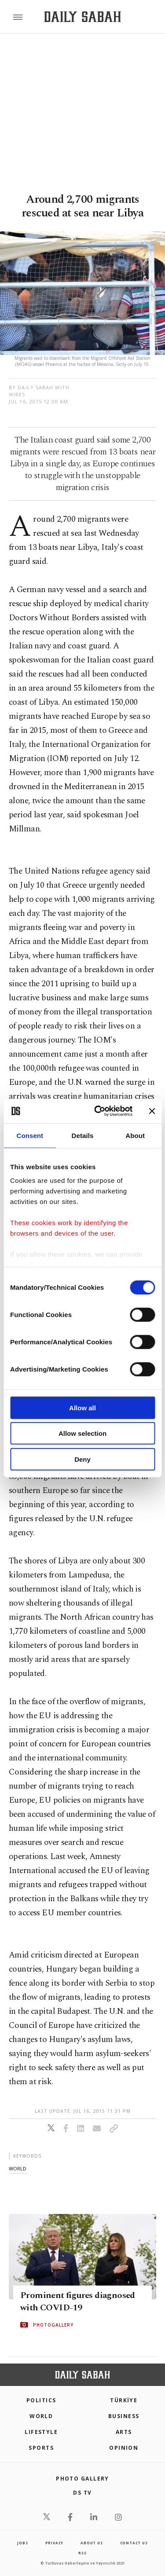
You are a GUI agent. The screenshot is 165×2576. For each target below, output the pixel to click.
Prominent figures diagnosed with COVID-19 (77, 2301)
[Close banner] (152, 1111)
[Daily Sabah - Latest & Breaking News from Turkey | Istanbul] (82, 16)
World (41, 2416)
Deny (82, 1459)
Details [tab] (83, 1135)
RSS (82, 2552)
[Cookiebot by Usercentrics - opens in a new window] (98, 1111)
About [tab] (135, 1135)
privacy (54, 2542)
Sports (41, 2448)
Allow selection (82, 1433)
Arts (124, 2432)
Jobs (22, 2542)
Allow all (82, 1407)
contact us (134, 2542)
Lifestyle (41, 2432)
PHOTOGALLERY (53, 2325)
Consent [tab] (29, 1135)
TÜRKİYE (123, 2400)
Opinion (123, 2448)
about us (92, 2542)
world (17, 2168)
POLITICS (41, 2400)
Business (123, 2416)
